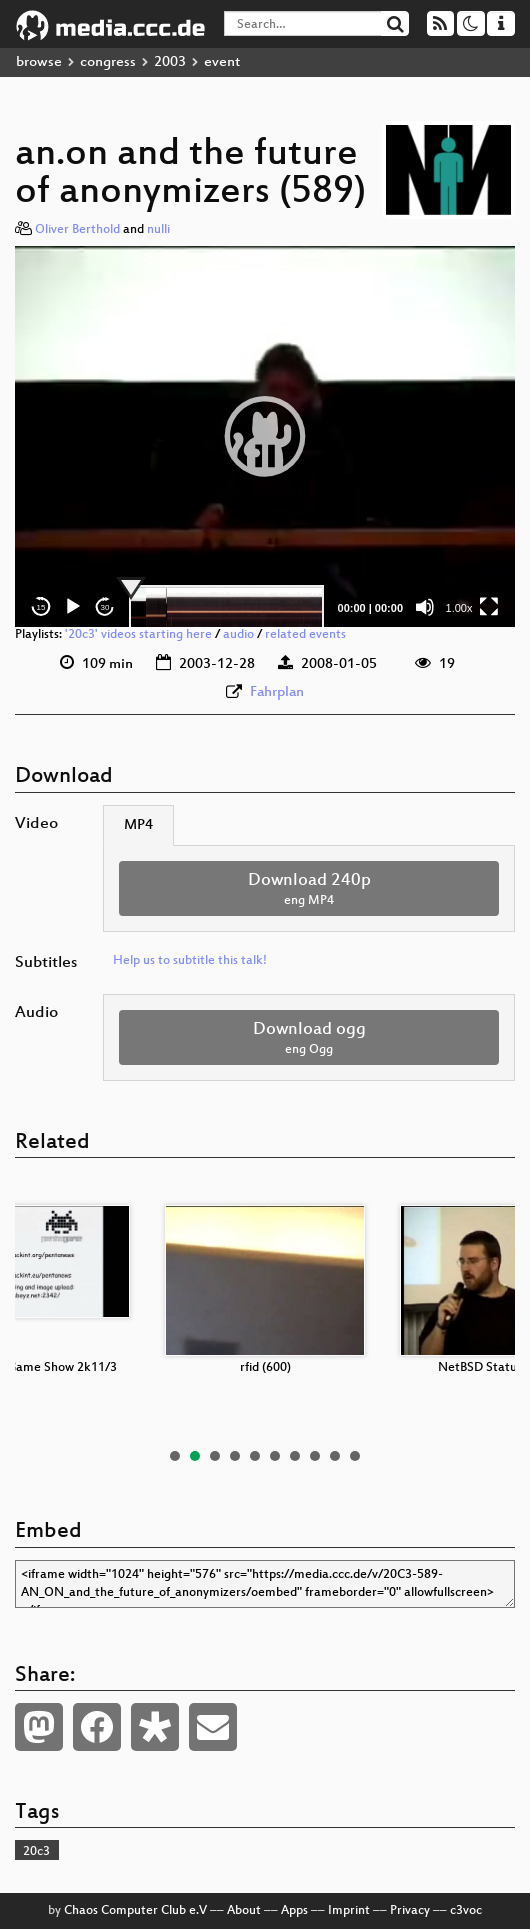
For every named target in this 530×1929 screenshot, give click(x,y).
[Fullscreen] (489, 607)
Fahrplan (277, 692)
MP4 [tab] (138, 825)
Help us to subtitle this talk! (190, 961)
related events (305, 635)
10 (355, 1456)
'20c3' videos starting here (138, 635)
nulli (158, 230)
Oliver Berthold (77, 230)
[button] (265, 436)
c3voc (466, 1911)
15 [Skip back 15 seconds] (41, 607)
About (244, 1911)
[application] (265, 437)
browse (39, 62)
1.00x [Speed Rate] (459, 608)
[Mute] (425, 607)
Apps (294, 1911)
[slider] (226, 607)
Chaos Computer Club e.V (135, 1911)
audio (238, 635)
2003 (170, 62)
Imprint (349, 1911)
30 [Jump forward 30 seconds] (105, 607)
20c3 (36, 1852)
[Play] (73, 607)
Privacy (410, 1911)
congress (108, 62)
